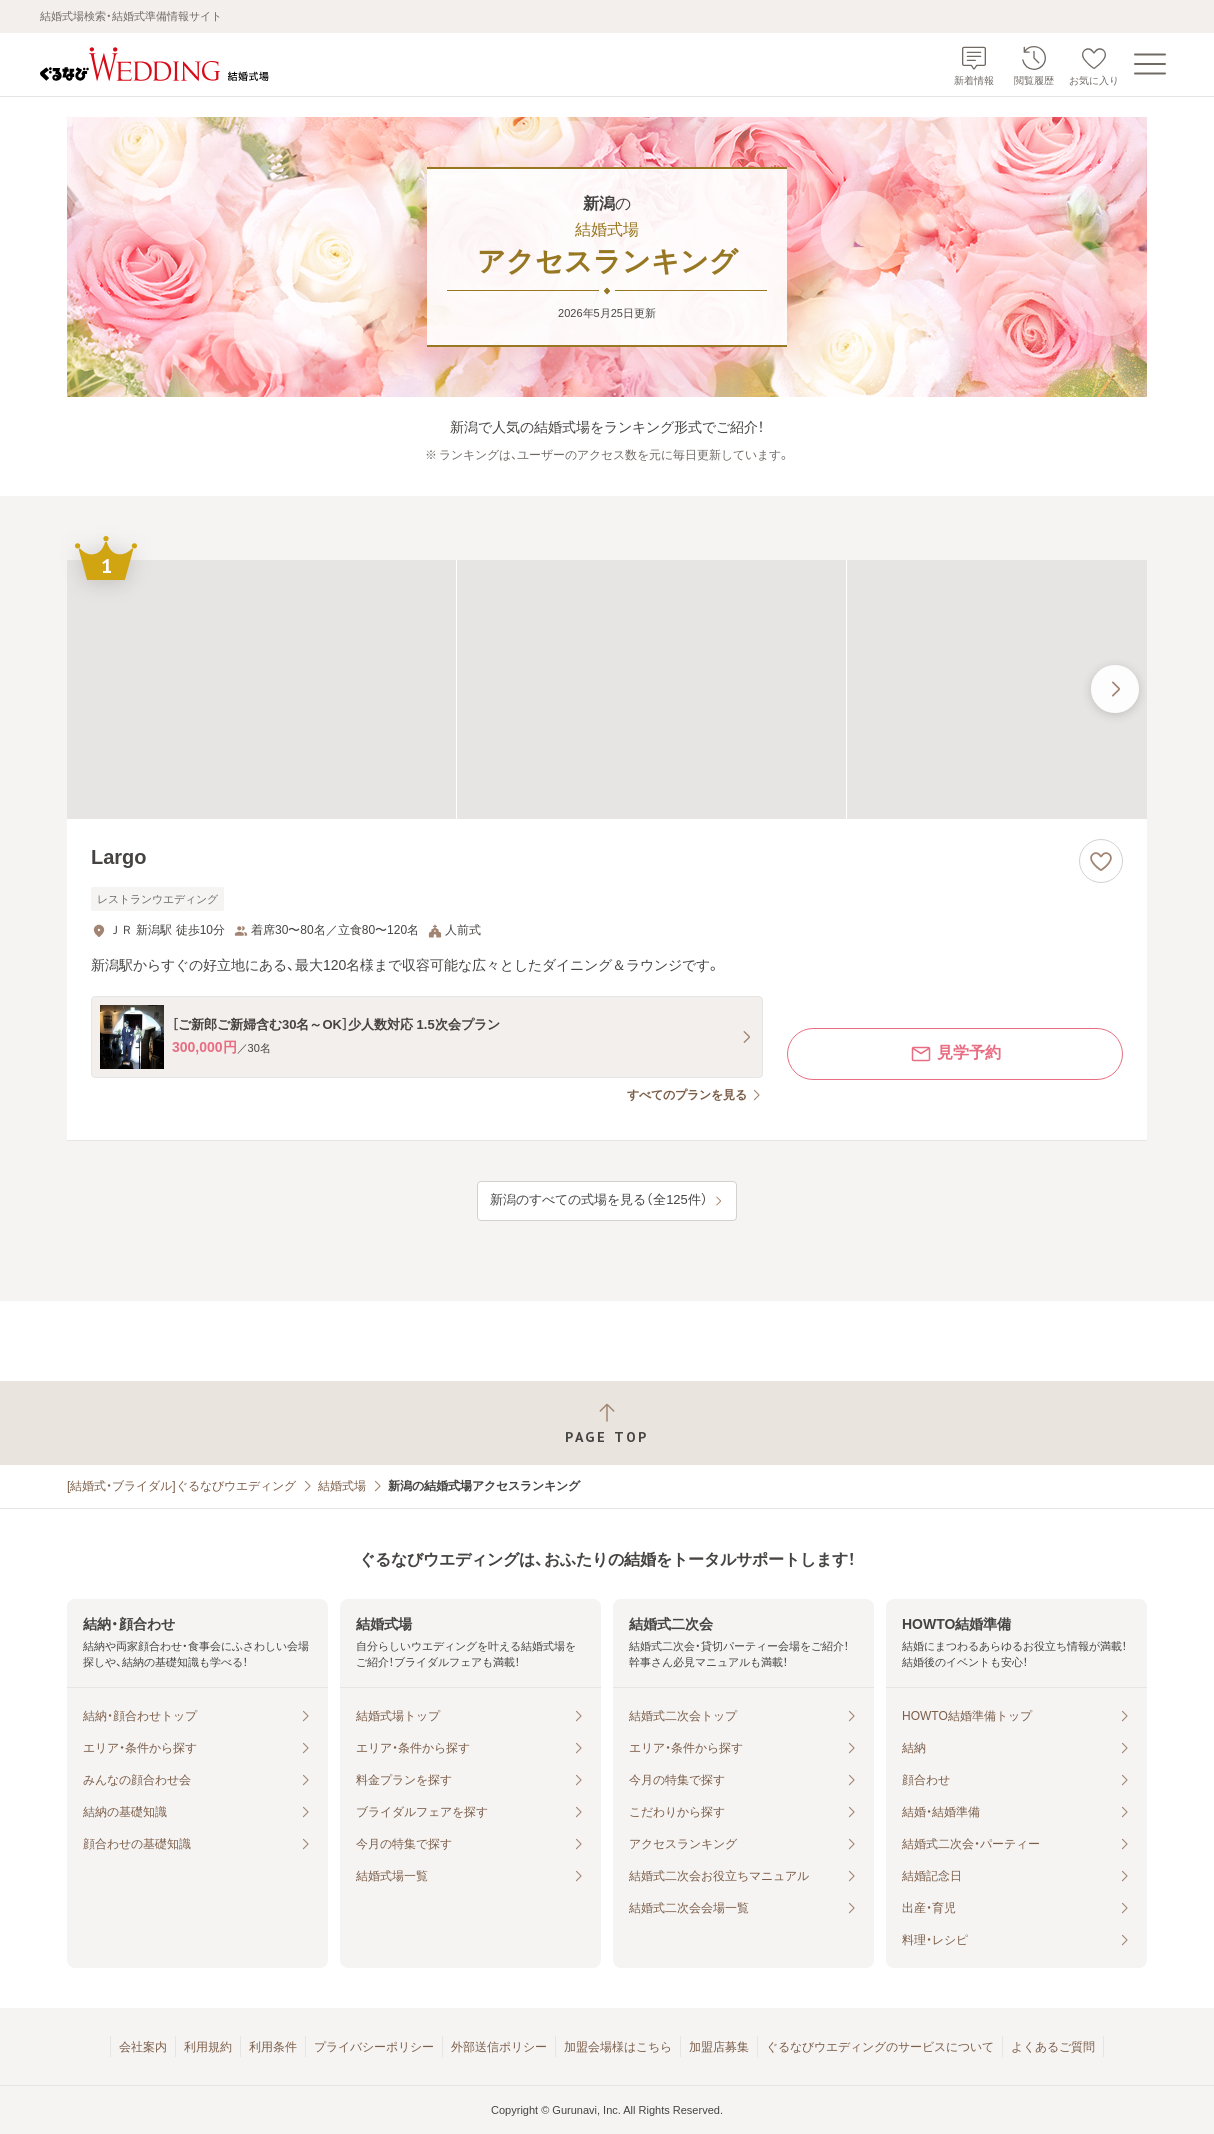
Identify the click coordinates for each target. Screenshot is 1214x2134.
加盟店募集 (719, 2047)
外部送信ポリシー (499, 2047)
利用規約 (208, 2047)
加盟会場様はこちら (618, 2047)
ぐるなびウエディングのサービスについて (880, 2047)
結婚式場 (342, 1486)
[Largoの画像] (607, 689)
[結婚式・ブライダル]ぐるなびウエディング (181, 1486)
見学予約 (955, 1054)
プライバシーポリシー (374, 2047)
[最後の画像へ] (1115, 689)
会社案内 (143, 2047)
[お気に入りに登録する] (1101, 861)
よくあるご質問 (1053, 2047)
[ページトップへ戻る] (607, 1423)
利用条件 (273, 2047)
